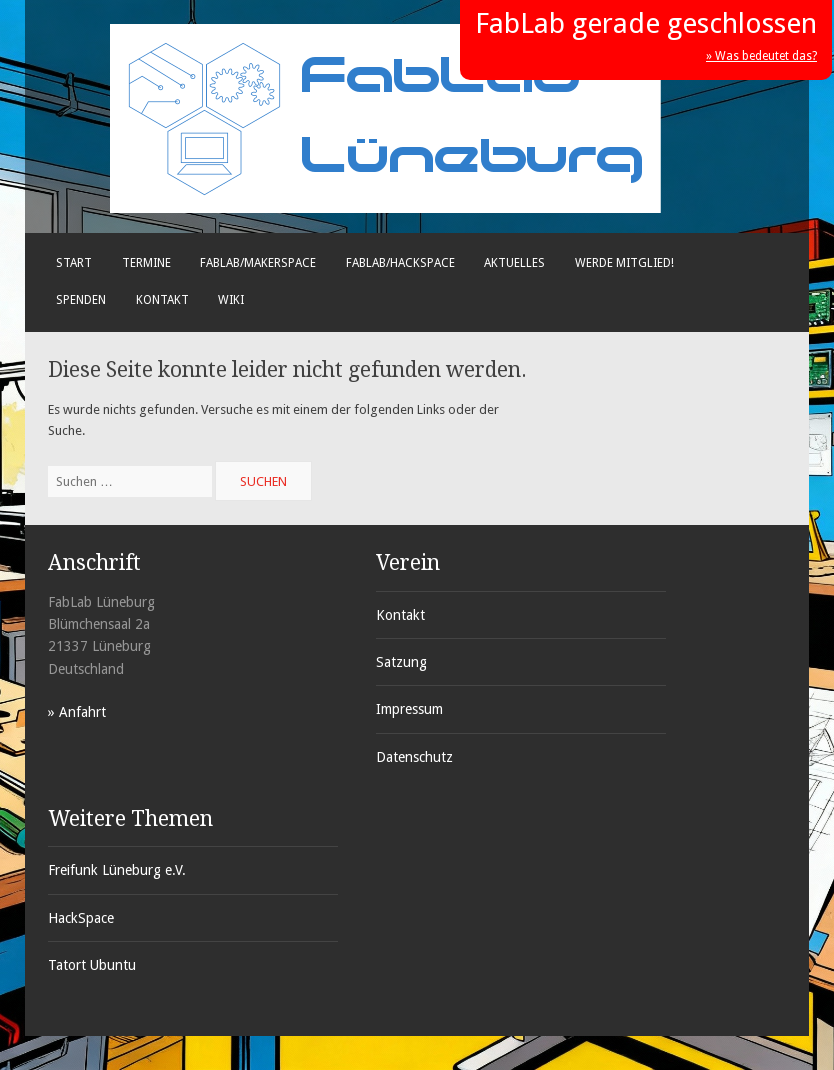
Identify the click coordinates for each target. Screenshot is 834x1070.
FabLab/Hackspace (400, 263)
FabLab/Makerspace (258, 263)
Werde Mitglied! (624, 263)
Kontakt (162, 300)
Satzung (401, 662)
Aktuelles (514, 263)
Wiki (231, 300)
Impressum (409, 709)
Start (74, 263)
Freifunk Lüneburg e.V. (117, 870)
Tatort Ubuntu (92, 965)
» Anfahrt (77, 712)
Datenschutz (414, 757)
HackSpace (81, 918)
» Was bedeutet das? (761, 56)
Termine (146, 263)
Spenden (81, 300)
